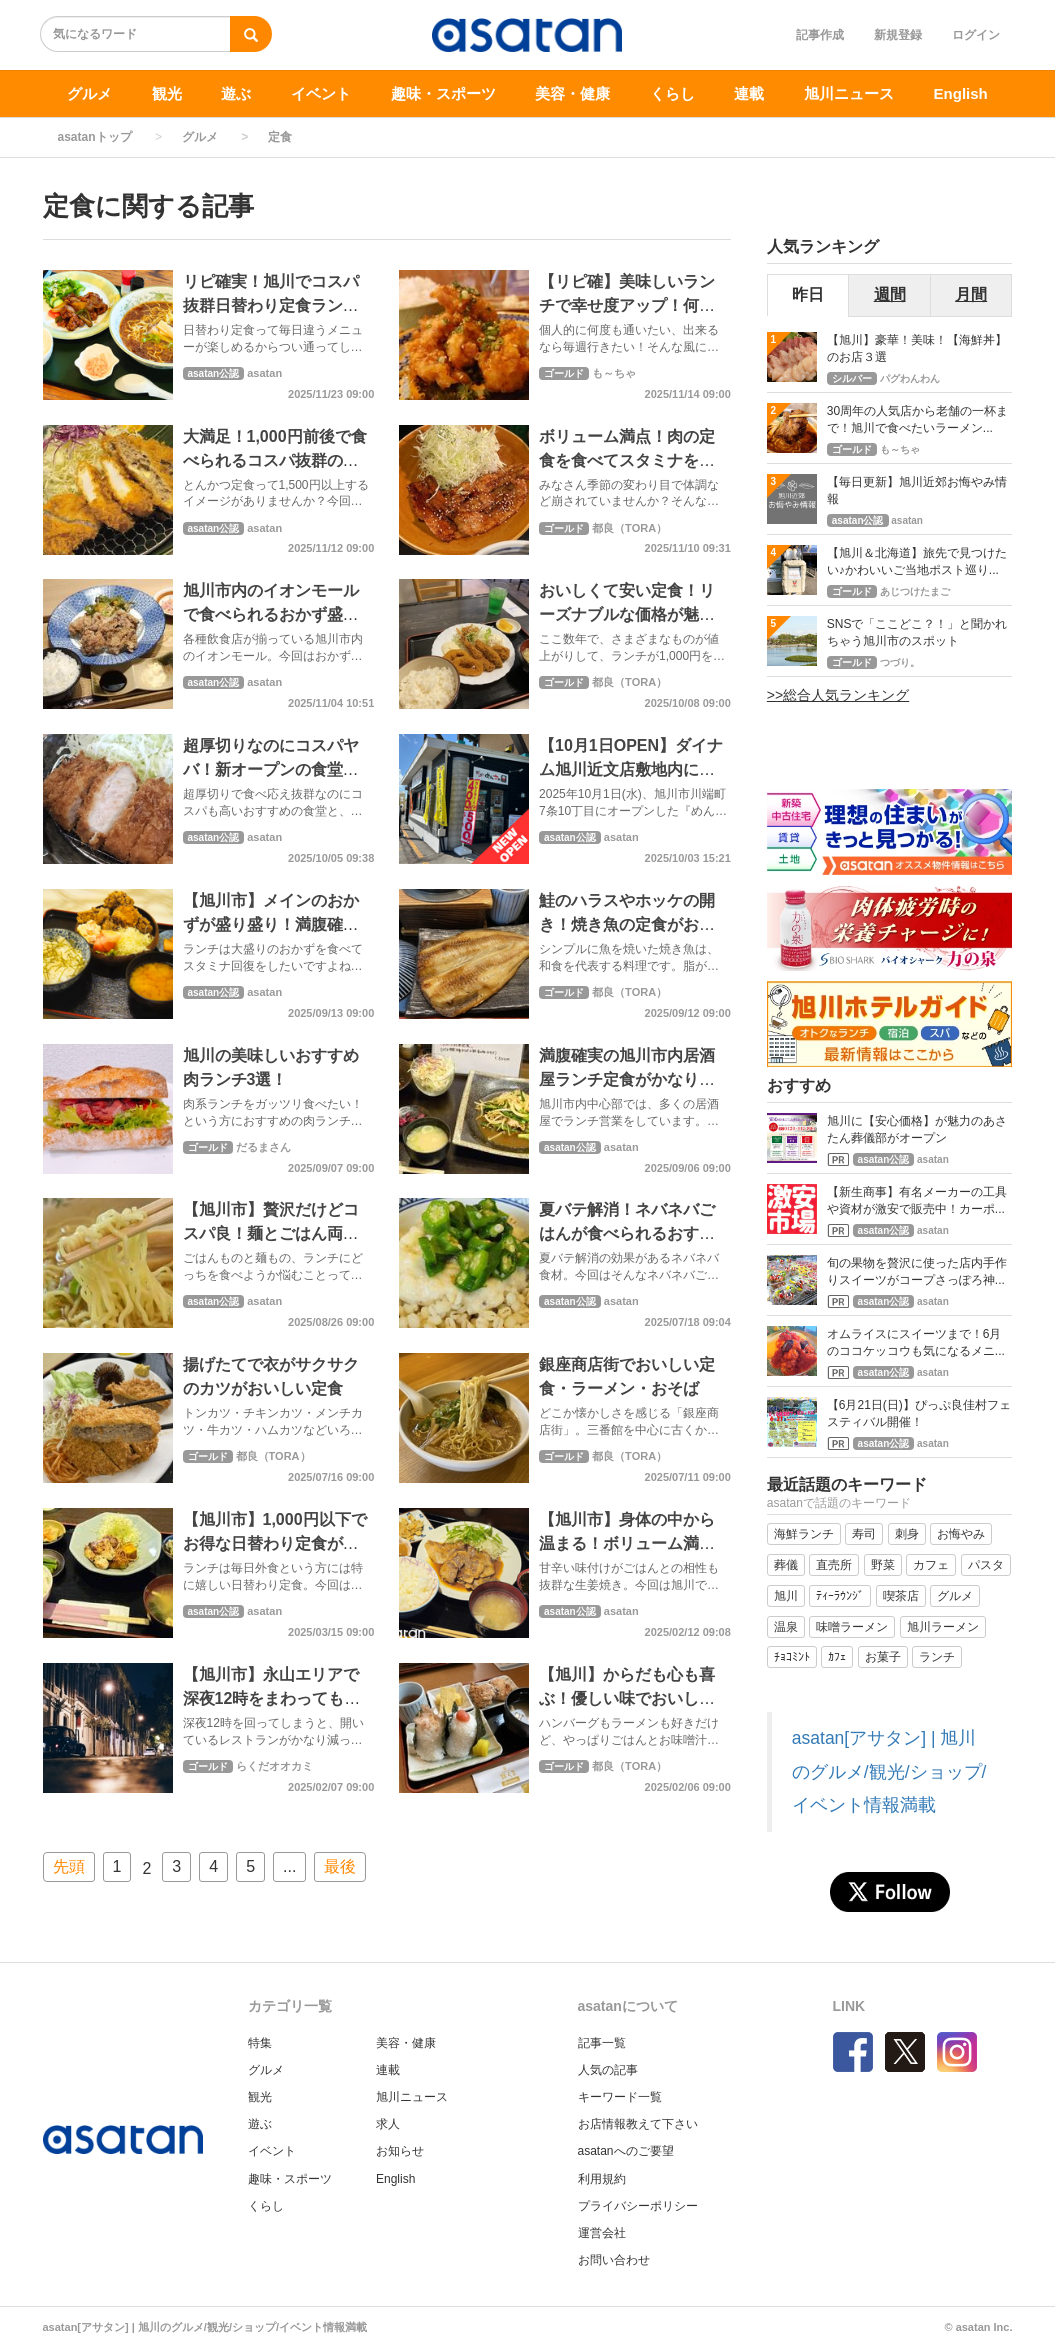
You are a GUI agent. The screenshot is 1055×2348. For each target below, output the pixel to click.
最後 (340, 1866)
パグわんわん (910, 378)
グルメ (89, 93)
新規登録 (898, 35)
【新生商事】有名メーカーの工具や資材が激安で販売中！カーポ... (917, 1200)
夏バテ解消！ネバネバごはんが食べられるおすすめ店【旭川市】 (627, 1233)
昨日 (808, 294)
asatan (264, 373)
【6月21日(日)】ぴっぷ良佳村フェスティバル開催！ (919, 1413)
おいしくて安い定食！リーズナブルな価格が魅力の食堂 (627, 614)
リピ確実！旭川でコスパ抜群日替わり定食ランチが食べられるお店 (271, 305)
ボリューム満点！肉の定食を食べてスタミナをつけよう (627, 460)
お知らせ (400, 2151)
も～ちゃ (614, 373)
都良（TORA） (629, 528)
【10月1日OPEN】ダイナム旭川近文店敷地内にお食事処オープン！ (631, 769)
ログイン (976, 35)
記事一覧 (602, 2043)
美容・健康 (572, 93)
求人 (388, 2124)
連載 (749, 93)
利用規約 (602, 2179)
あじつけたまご (915, 591)
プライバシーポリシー (638, 2206)
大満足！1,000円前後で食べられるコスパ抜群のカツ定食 (275, 460)
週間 (890, 294)
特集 (260, 2043)
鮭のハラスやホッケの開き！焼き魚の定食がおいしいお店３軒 (627, 924)
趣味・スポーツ (443, 93)
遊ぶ (236, 93)
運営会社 (602, 2233)
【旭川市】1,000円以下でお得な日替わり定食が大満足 (275, 1543)
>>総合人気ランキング (838, 695)
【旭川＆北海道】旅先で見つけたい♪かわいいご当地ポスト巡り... (917, 561)
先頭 (69, 1866)
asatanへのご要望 (626, 2151)
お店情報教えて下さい (638, 2124)
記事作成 (820, 35)
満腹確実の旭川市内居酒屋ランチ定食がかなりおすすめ (627, 1079)
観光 (167, 93)
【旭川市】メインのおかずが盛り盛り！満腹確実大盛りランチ (271, 924)
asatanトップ (95, 137)
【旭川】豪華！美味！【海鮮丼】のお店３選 (917, 348)
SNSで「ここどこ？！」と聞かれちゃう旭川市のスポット (917, 632)
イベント (321, 93)
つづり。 (900, 662)
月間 (971, 294)
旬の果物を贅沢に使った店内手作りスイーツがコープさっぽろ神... (917, 1271)
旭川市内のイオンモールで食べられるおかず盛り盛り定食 (271, 614)
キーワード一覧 (620, 2097)
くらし (672, 93)
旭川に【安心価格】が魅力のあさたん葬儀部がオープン (917, 1129)
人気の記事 (608, 2070)
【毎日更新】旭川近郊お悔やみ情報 (917, 490)
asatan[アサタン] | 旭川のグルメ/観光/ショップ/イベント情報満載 (889, 1771)
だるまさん (263, 1147)
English (961, 93)
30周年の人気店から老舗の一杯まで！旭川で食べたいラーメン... (917, 419)
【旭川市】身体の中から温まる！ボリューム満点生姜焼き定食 (627, 1543)
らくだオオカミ (274, 1766)
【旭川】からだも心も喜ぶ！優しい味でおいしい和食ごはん (627, 1698)
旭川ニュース (849, 93)
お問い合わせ (614, 2260)
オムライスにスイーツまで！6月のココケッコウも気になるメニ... (916, 1342)
